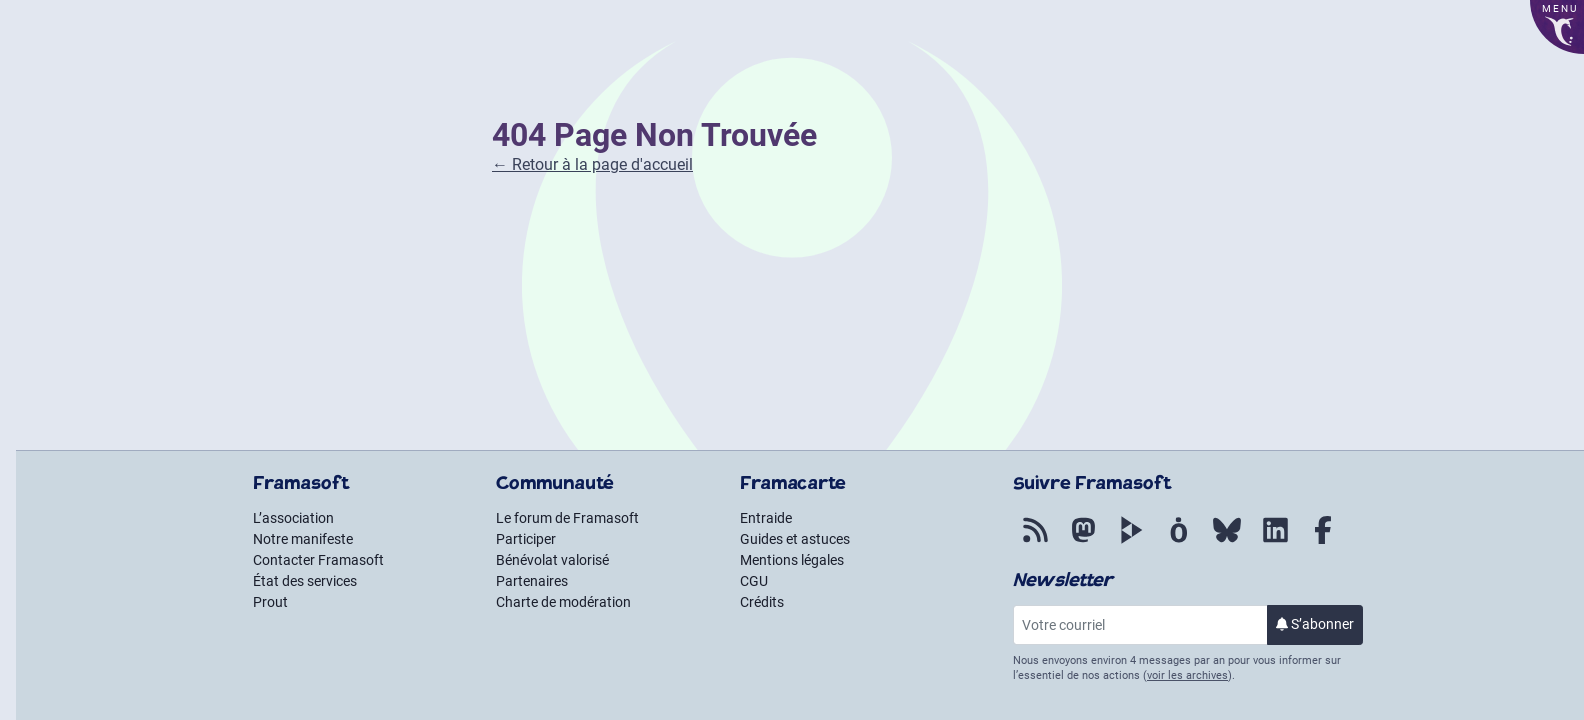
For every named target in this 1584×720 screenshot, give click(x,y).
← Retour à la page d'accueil (592, 164)
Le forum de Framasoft (567, 518)
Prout (270, 602)
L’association (293, 518)
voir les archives (1187, 675)
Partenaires (532, 581)
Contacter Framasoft (318, 560)
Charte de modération (563, 602)
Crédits (762, 602)
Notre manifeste (303, 539)
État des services (305, 581)
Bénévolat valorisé (552, 560)
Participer (526, 539)
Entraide (766, 518)
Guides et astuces (795, 539)
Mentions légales (792, 560)
